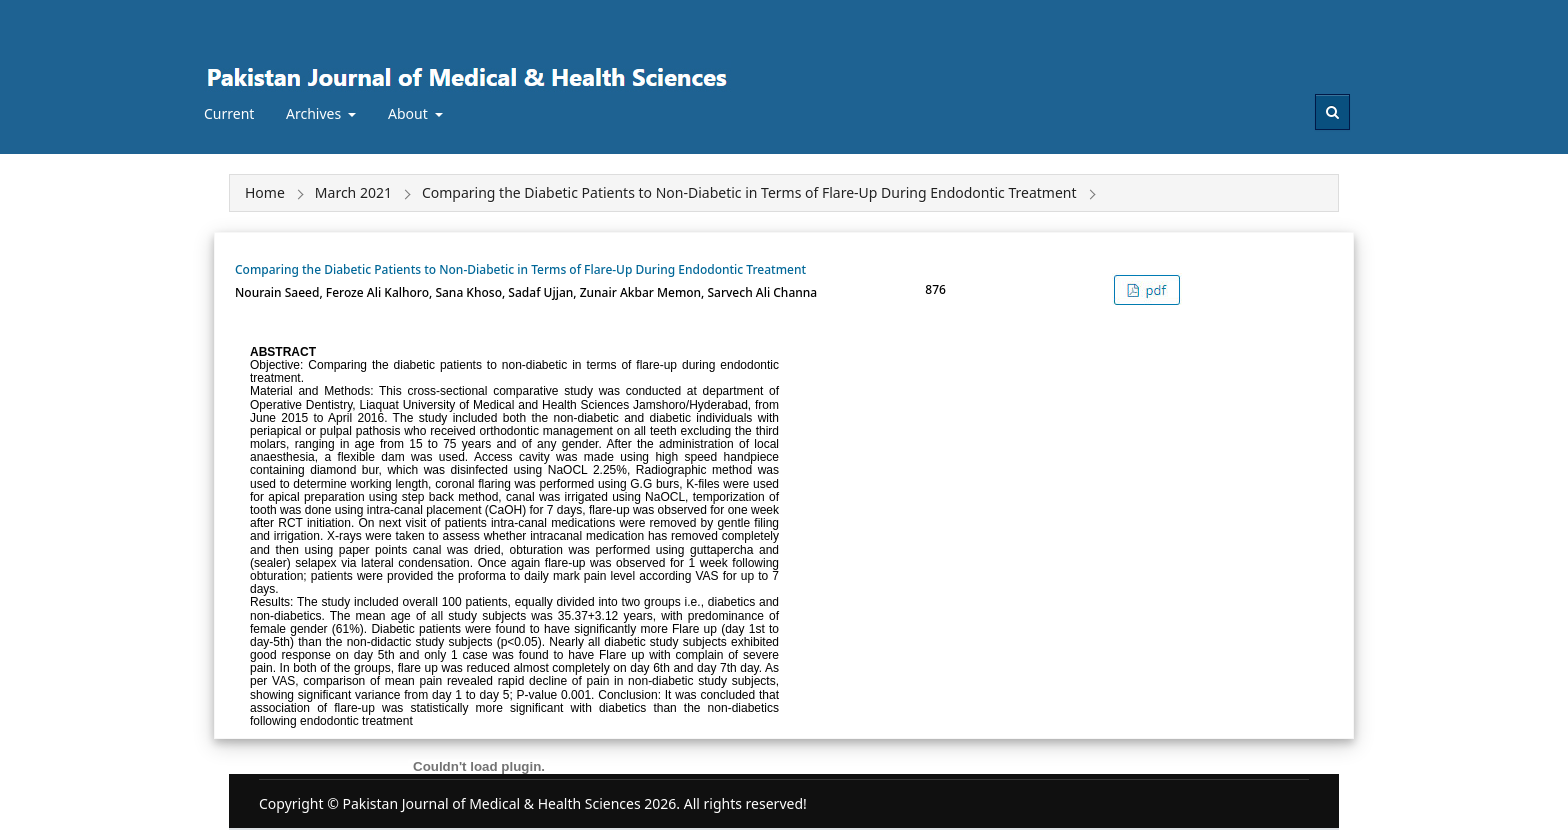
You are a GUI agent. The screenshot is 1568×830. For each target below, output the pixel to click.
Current (229, 113)
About (409, 113)
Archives (315, 113)
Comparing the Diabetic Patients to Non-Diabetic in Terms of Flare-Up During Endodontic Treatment (520, 269)
